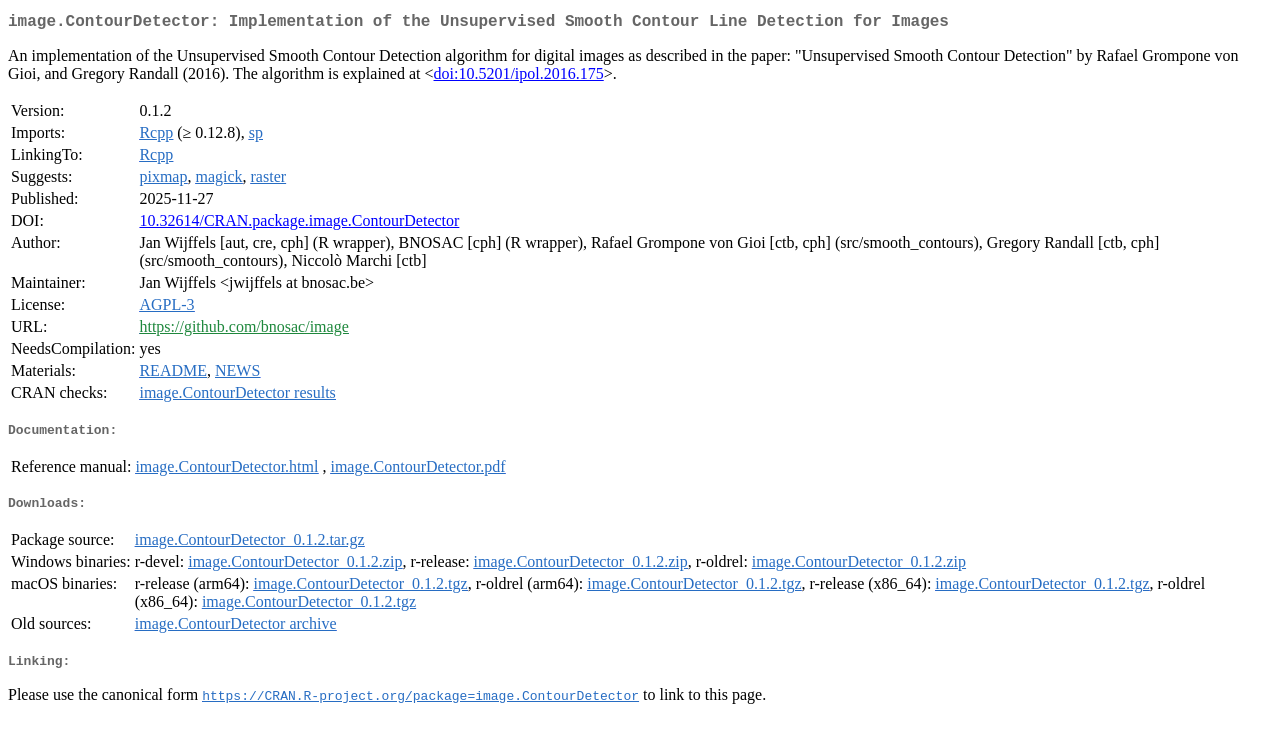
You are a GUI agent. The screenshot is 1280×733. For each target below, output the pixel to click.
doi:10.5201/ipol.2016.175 (519, 77)
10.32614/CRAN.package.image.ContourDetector (299, 224)
